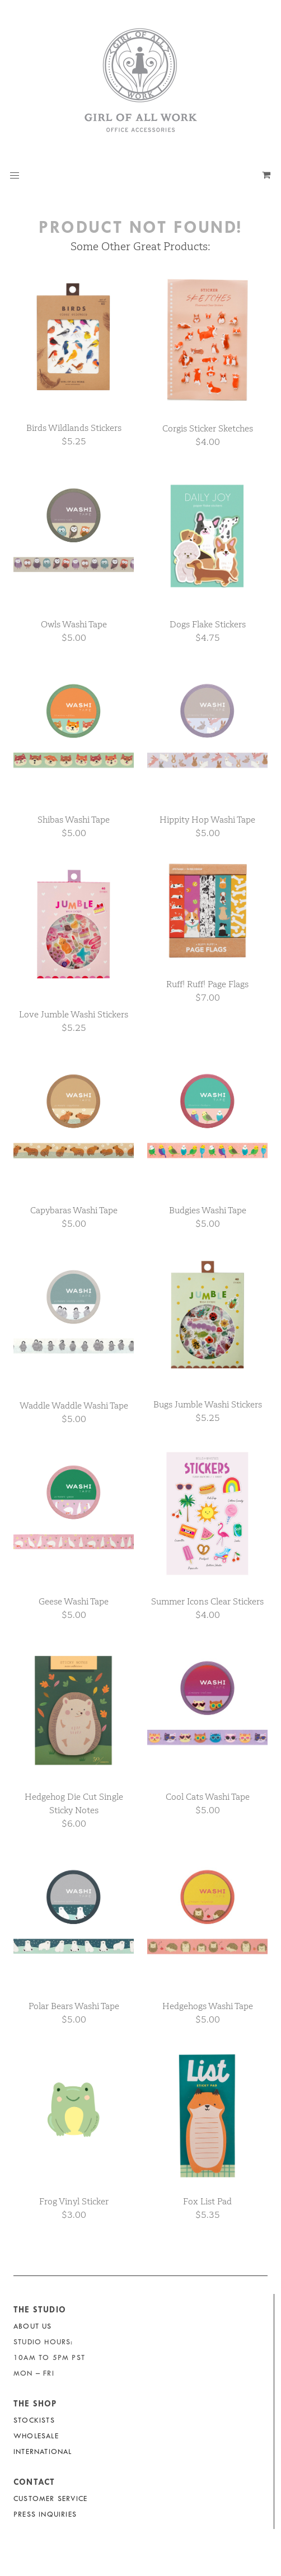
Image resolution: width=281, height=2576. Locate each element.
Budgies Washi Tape (207, 1210)
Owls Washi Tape (74, 624)
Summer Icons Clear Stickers (207, 1601)
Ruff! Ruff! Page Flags (207, 984)
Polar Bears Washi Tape (74, 2006)
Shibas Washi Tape (74, 819)
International (42, 2451)
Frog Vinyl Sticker (74, 2201)
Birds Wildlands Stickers (73, 428)
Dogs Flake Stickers (208, 624)
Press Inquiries (45, 2514)
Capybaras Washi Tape (74, 1210)
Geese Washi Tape (74, 1601)
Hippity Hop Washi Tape (207, 819)
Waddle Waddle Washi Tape (74, 1405)
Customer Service (50, 2498)
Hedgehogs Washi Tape (207, 2006)
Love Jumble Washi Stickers (73, 1014)
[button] (14, 175)
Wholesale (36, 2436)
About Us (32, 2326)
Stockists (34, 2420)
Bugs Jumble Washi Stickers (207, 1404)
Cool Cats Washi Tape (208, 1796)
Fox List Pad (207, 2201)
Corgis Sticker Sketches (207, 428)
